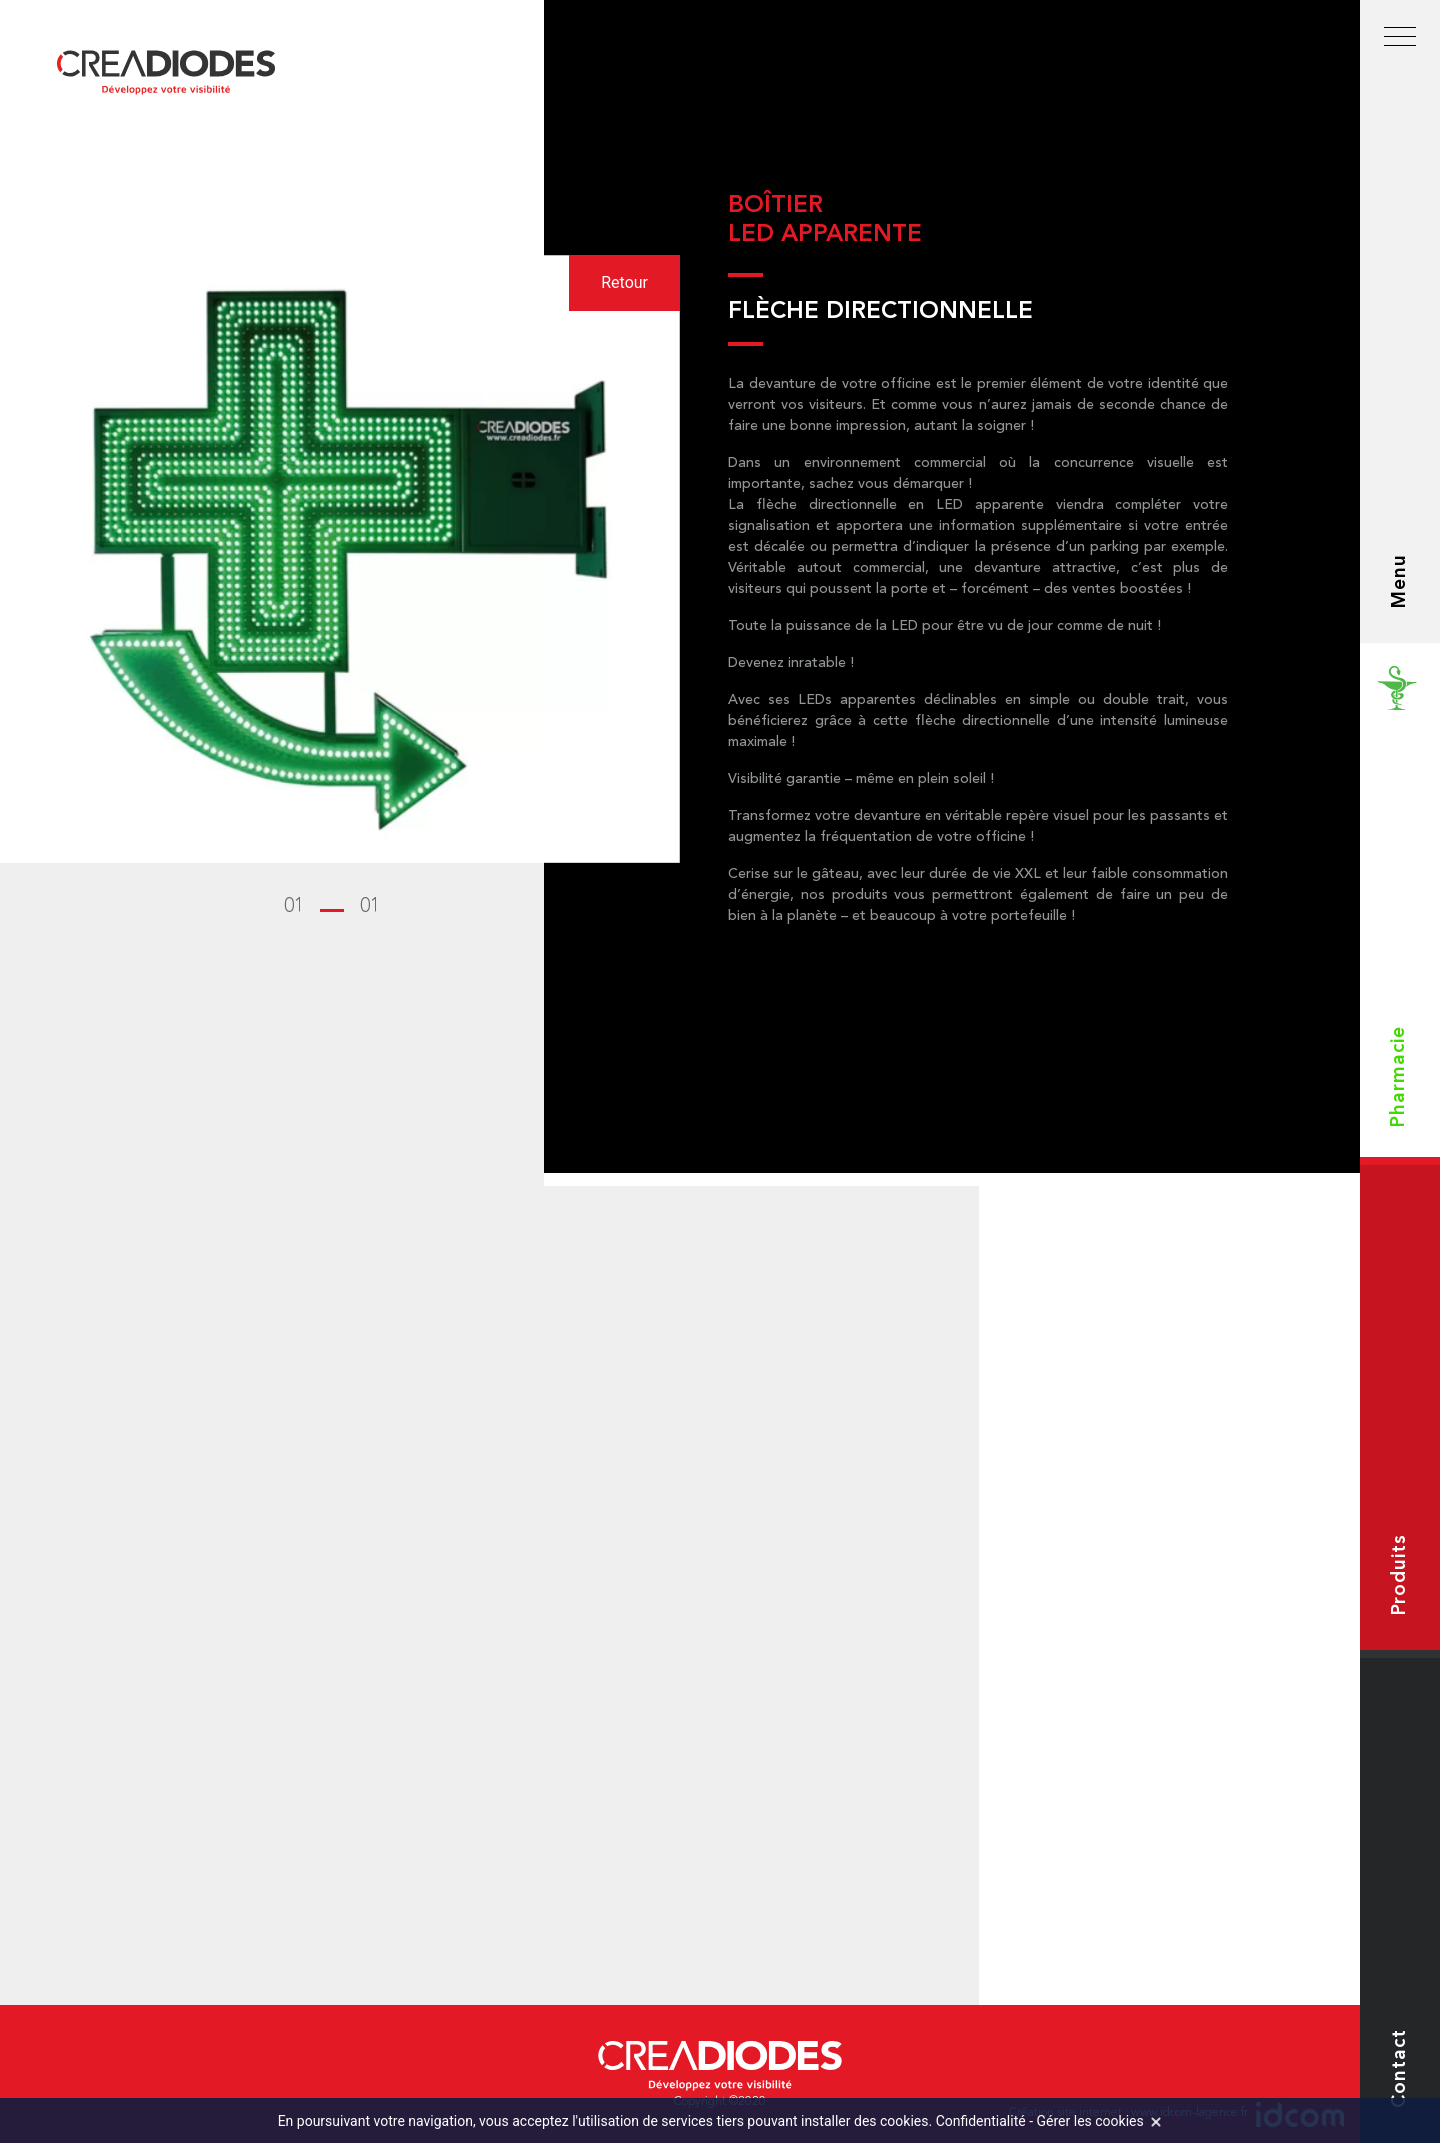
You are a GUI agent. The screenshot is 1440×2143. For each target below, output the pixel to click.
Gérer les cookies (1090, 2121)
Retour (624, 282)
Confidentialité (981, 2121)
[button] (332, 907)
